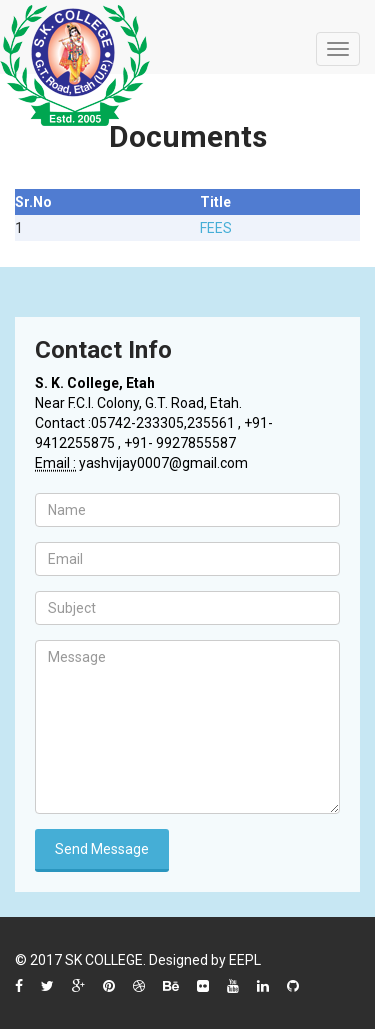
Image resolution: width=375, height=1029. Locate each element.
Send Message (102, 849)
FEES (216, 228)
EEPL (245, 960)
